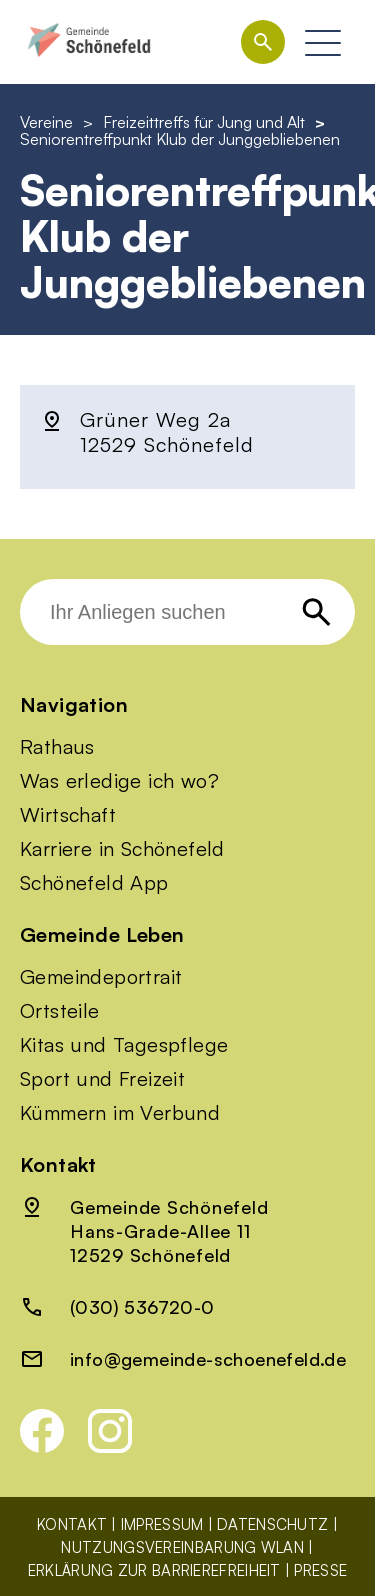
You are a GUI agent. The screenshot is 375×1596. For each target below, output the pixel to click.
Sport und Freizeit (102, 1079)
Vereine (46, 122)
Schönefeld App (94, 883)
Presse (320, 1570)
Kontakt (72, 1524)
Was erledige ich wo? (119, 781)
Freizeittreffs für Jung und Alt (204, 122)
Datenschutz (272, 1524)
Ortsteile (60, 1011)
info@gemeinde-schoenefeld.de (208, 1359)
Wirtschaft (68, 815)
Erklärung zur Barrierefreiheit (154, 1570)
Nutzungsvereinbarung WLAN (182, 1547)
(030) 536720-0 (142, 1307)
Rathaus (57, 747)
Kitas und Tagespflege (124, 1045)
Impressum (162, 1524)
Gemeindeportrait (101, 977)
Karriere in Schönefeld (122, 849)
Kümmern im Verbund (120, 1113)
